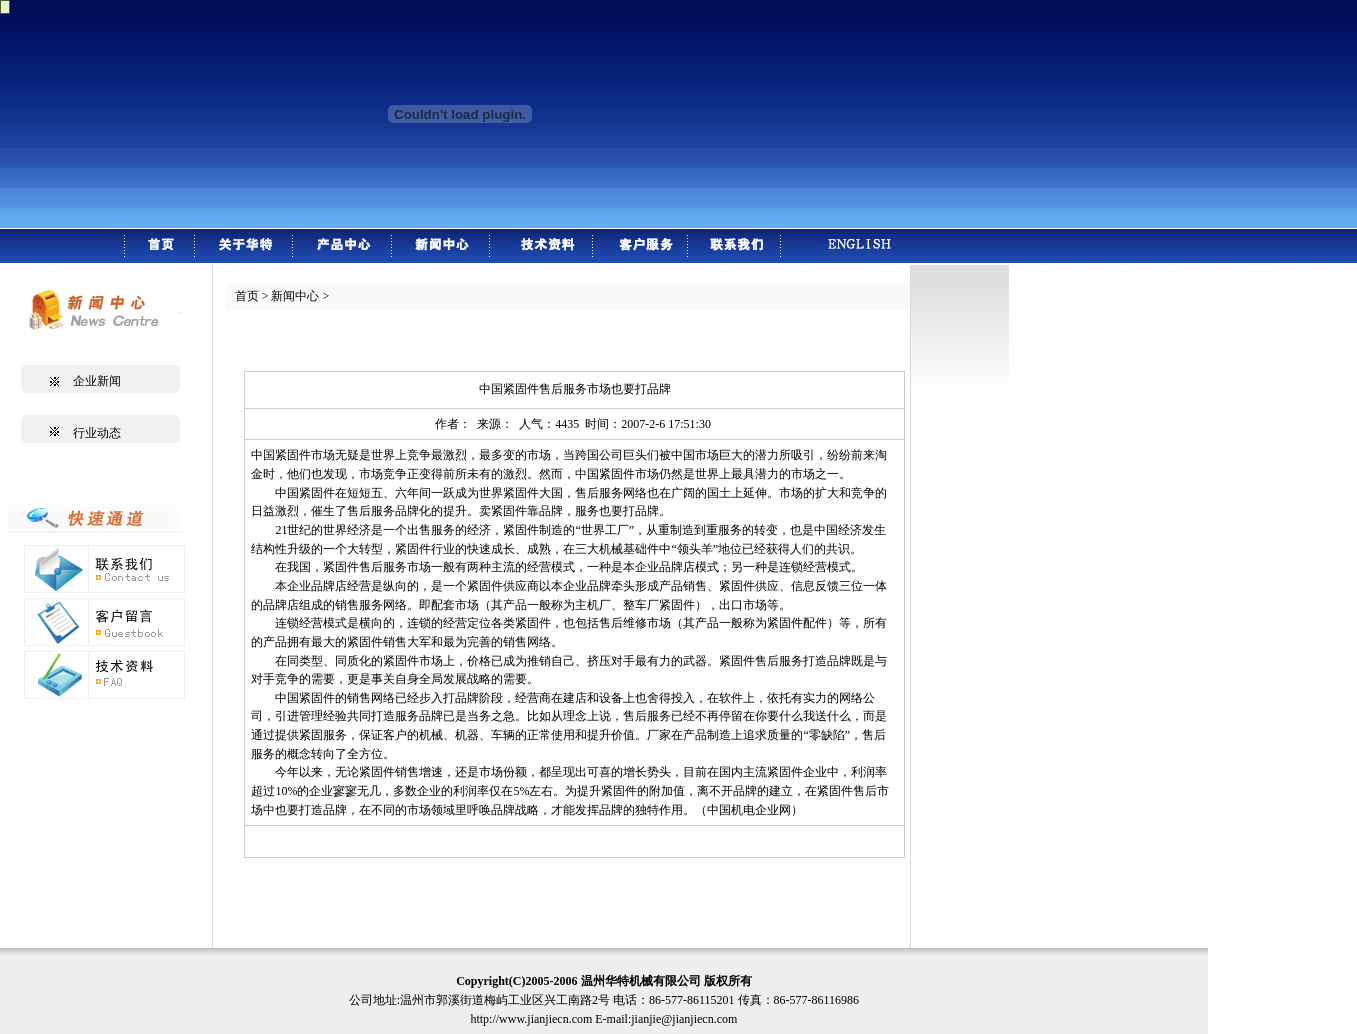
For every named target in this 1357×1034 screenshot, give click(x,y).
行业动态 (97, 433)
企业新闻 (97, 381)
